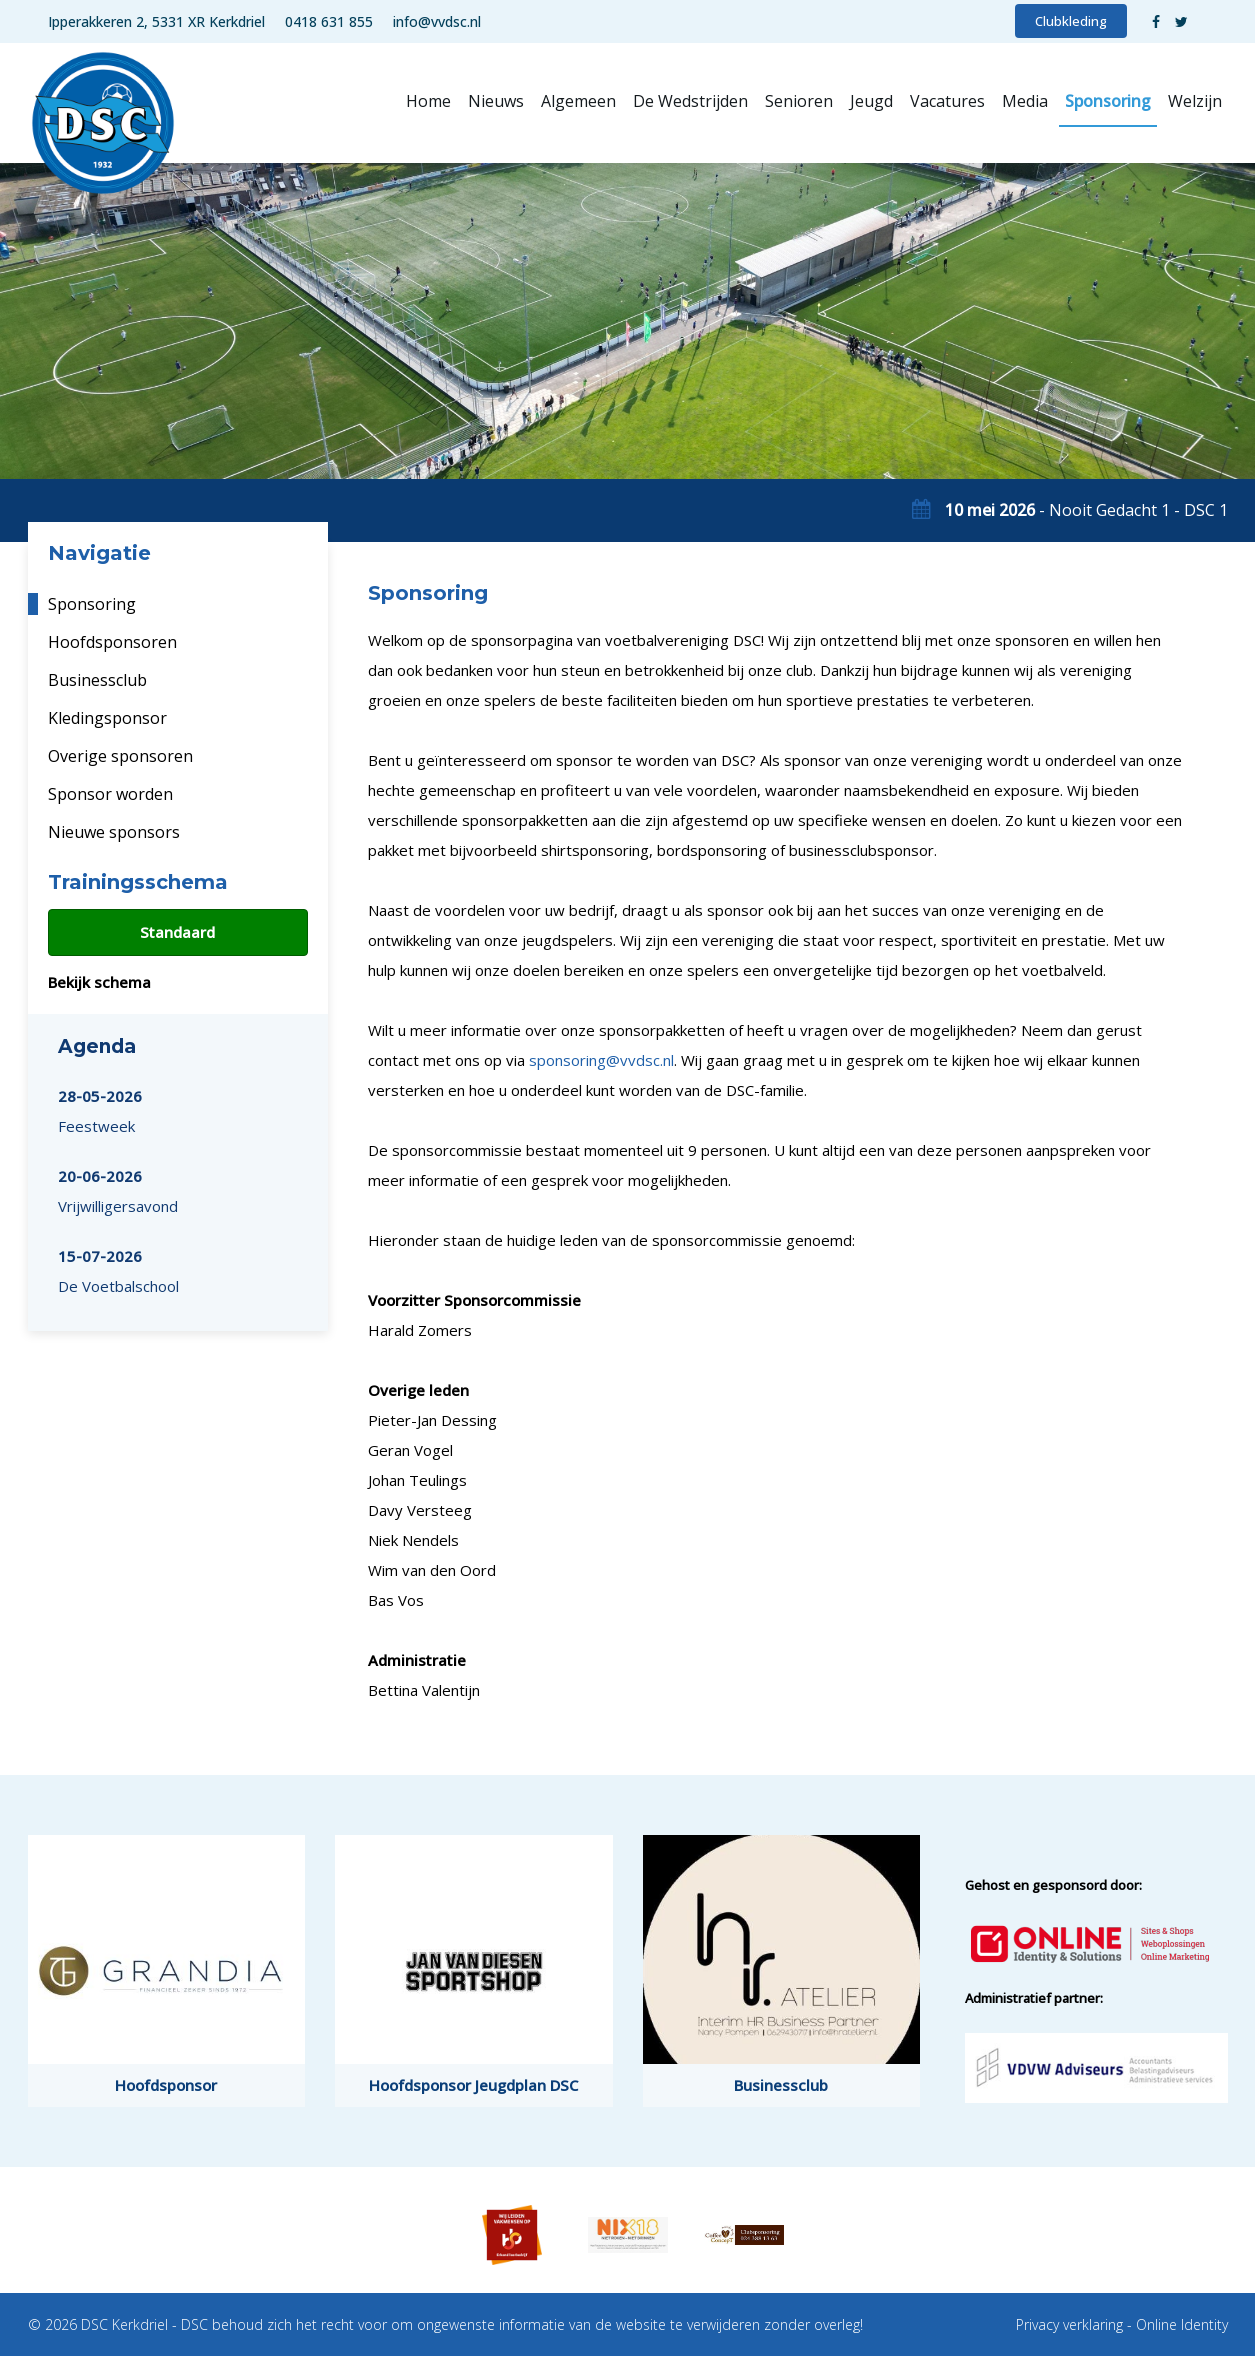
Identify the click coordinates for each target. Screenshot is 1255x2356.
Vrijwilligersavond (118, 1191)
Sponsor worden (110, 794)
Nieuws (496, 101)
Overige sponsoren (120, 756)
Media (1025, 101)
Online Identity (1182, 2324)
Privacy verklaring (1069, 2324)
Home (428, 101)
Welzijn (1195, 101)
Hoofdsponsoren (112, 642)
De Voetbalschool (118, 1271)
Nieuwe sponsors (114, 832)
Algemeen (578, 101)
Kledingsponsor (107, 718)
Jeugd (871, 101)
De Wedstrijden (690, 101)
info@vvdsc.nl (437, 21)
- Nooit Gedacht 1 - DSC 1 (1086, 510)
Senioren (799, 101)
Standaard (177, 932)
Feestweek (100, 1111)
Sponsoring (1108, 101)
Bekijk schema (99, 982)
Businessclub (97, 680)
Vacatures (947, 101)
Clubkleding (1071, 21)
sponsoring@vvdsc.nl (601, 1060)
